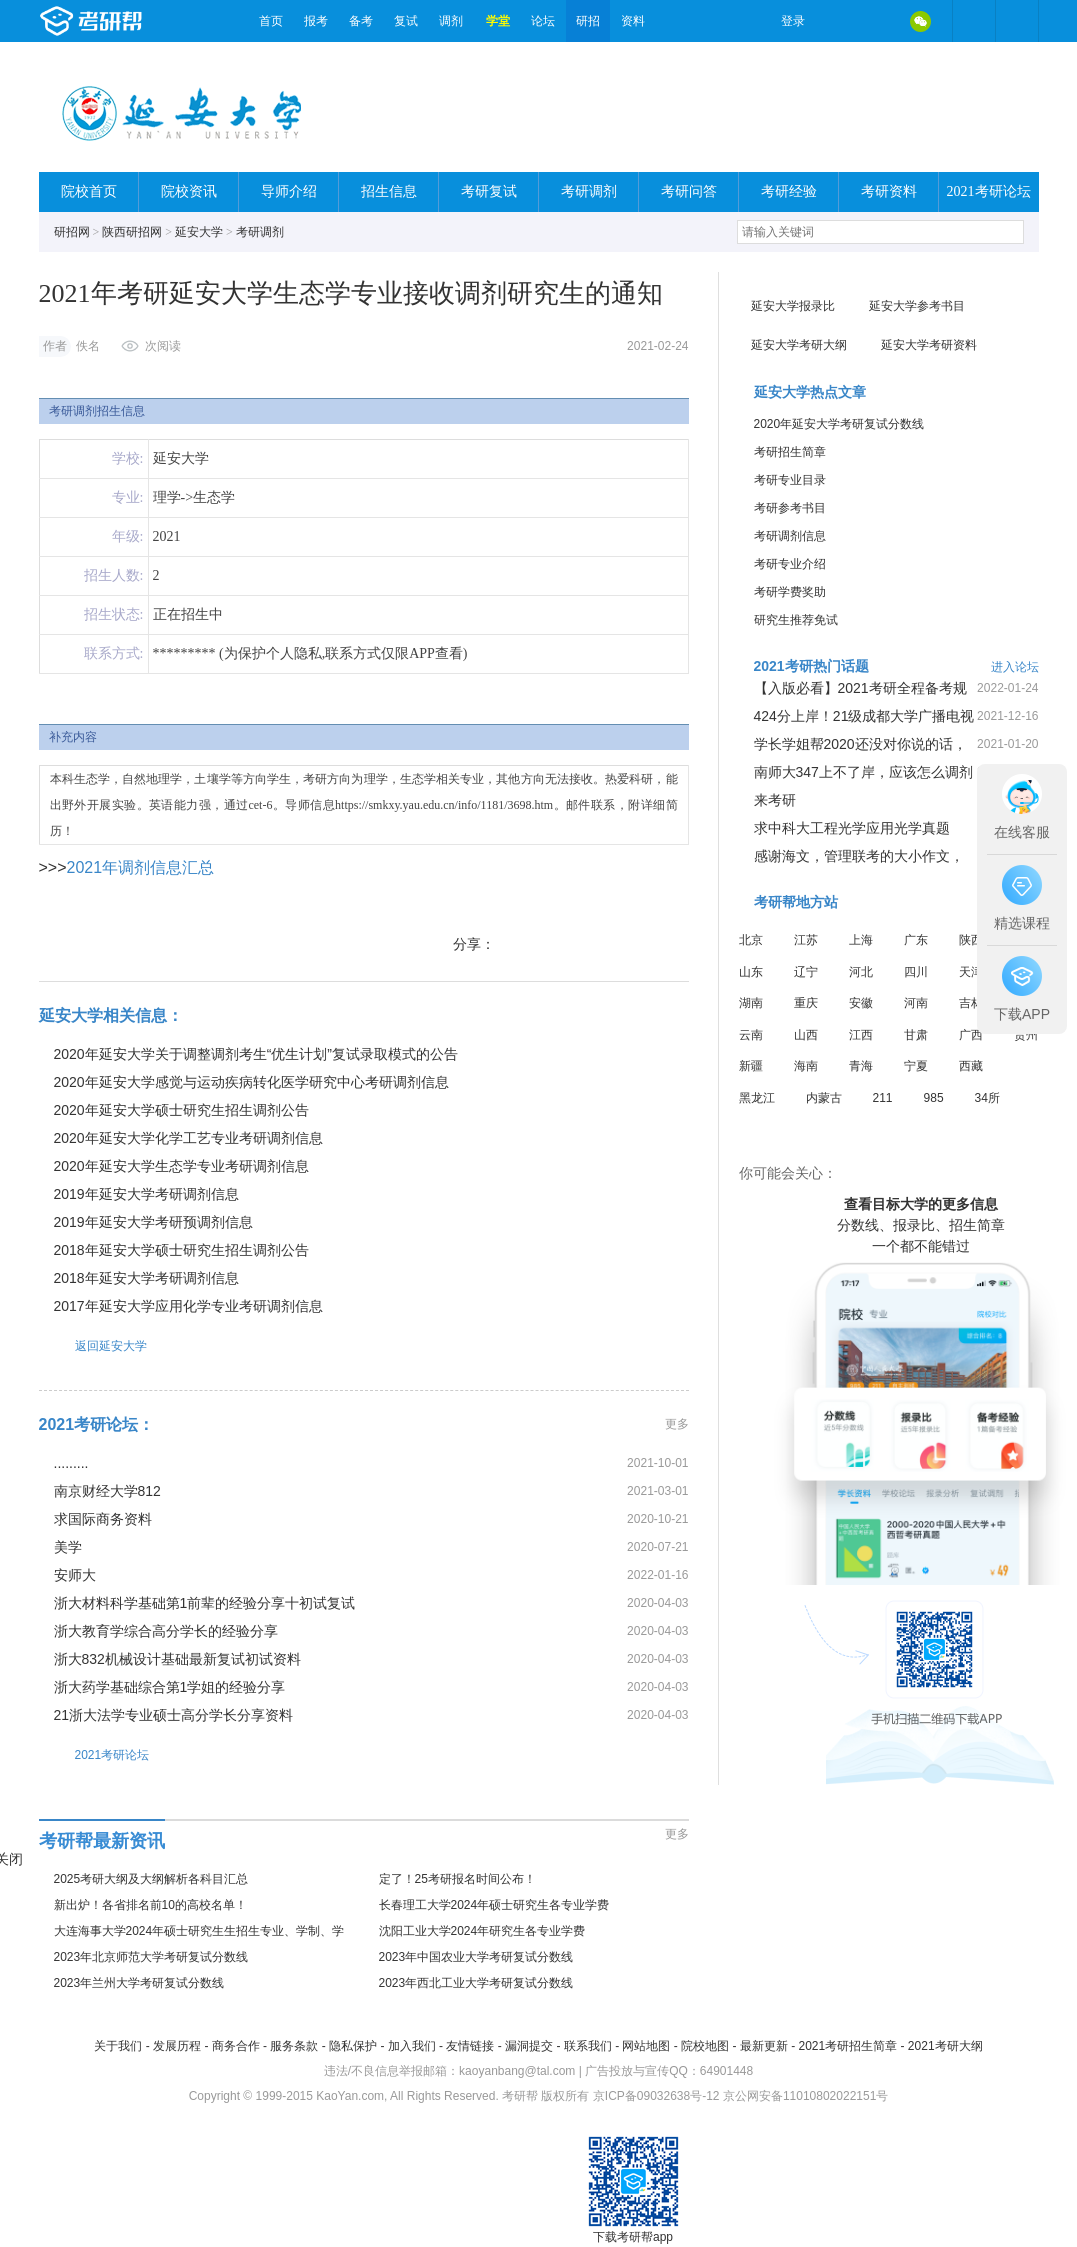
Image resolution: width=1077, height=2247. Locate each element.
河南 (916, 1003)
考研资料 (889, 191)
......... (71, 1463)
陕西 (971, 940)
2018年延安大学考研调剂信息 (146, 1278)
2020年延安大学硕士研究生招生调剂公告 (181, 1110)
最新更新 (764, 2046)
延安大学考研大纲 (799, 345)
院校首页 (89, 191)
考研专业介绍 (790, 564)
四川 (916, 972)
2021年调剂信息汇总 (141, 867)
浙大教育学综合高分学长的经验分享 (166, 1631)
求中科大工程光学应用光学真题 (852, 828)
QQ (879, 21)
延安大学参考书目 (917, 306)
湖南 (751, 1003)
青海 (861, 1066)
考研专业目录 (790, 480)
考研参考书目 (790, 508)
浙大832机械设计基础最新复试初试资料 (177, 1659)
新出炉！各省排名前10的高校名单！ (150, 1905)
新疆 (751, 1066)
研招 (588, 21)
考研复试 (489, 191)
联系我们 (588, 2046)
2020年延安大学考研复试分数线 (839, 424)
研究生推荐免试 (796, 620)
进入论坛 (1015, 667)
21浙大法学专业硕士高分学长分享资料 (174, 1715)
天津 (971, 972)
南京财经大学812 (107, 1491)
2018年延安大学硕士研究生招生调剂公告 (181, 1250)
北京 (751, 940)
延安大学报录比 (793, 306)
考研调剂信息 (790, 536)
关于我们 (118, 2046)
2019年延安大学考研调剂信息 (146, 1194)
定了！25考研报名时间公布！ (457, 1879)
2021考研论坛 (989, 191)
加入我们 (412, 2046)
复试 (406, 21)
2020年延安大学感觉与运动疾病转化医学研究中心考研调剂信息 (251, 1082)
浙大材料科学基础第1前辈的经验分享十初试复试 (205, 1603)
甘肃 (916, 1035)
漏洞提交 (529, 2046)
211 (883, 1098)
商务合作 (236, 2046)
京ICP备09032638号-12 (656, 2096)
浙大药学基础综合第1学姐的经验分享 (170, 1687)
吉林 (971, 1003)
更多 (677, 1424)
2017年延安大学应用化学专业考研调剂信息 (188, 1306)
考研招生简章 (790, 452)
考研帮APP (1017, 21)
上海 (861, 940)
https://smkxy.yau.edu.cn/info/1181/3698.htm (444, 805)
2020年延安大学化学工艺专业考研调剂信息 (188, 1138)
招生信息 (389, 191)
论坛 (543, 21)
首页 (271, 21)
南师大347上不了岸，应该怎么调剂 (863, 772)
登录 (793, 21)
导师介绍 (289, 191)
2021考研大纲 (945, 2046)
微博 (837, 21)
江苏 (806, 940)
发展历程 (177, 2046)
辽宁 (806, 972)
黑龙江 (757, 1098)
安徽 (861, 1003)
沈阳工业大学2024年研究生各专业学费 (482, 1931)
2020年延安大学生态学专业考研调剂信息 (181, 1166)
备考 (361, 21)
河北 (861, 972)
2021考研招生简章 (847, 2046)
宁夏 (916, 1066)
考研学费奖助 (790, 592)
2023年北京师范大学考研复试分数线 (151, 1957)
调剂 (451, 21)
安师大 (75, 1575)
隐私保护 (353, 2046)
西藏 (971, 1066)
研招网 (72, 232)
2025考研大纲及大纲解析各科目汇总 (151, 1879)
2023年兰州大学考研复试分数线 (139, 1983)
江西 (861, 1035)
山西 (806, 1035)
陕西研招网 (132, 232)
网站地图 (646, 2046)
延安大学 (199, 232)
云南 (751, 1035)
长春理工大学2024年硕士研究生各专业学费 (494, 1905)
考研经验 (789, 191)
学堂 (498, 21)
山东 (751, 972)
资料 (633, 21)
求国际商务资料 (103, 1519)
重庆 (806, 1003)
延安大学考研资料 (929, 345)
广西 (971, 1035)
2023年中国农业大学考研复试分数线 (476, 1957)
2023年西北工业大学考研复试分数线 (476, 1983)
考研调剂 (589, 191)
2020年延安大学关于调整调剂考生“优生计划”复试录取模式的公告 (256, 1054)
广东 (916, 940)
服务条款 (294, 2046)
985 (934, 1098)
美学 (68, 1547)
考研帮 (144, 21)
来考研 (775, 800)
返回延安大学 (93, 1345)
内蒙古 (824, 1098)
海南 (806, 1066)
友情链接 (470, 2046)
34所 (987, 1098)
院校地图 (705, 2046)
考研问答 (689, 191)
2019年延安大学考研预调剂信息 (153, 1222)
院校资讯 (189, 191)
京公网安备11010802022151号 (805, 2096)
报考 (316, 21)
